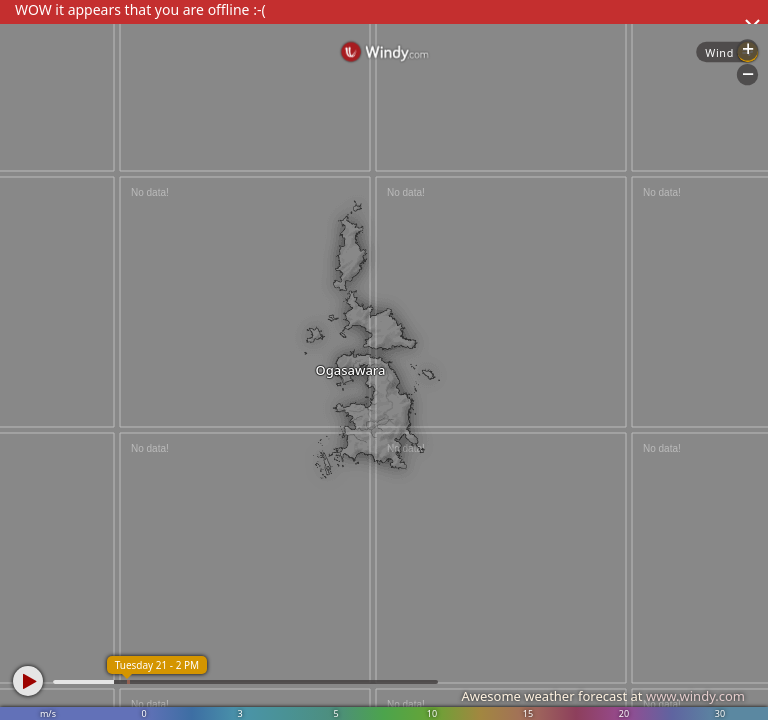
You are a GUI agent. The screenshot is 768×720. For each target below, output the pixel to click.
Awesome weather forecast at (603, 696)
